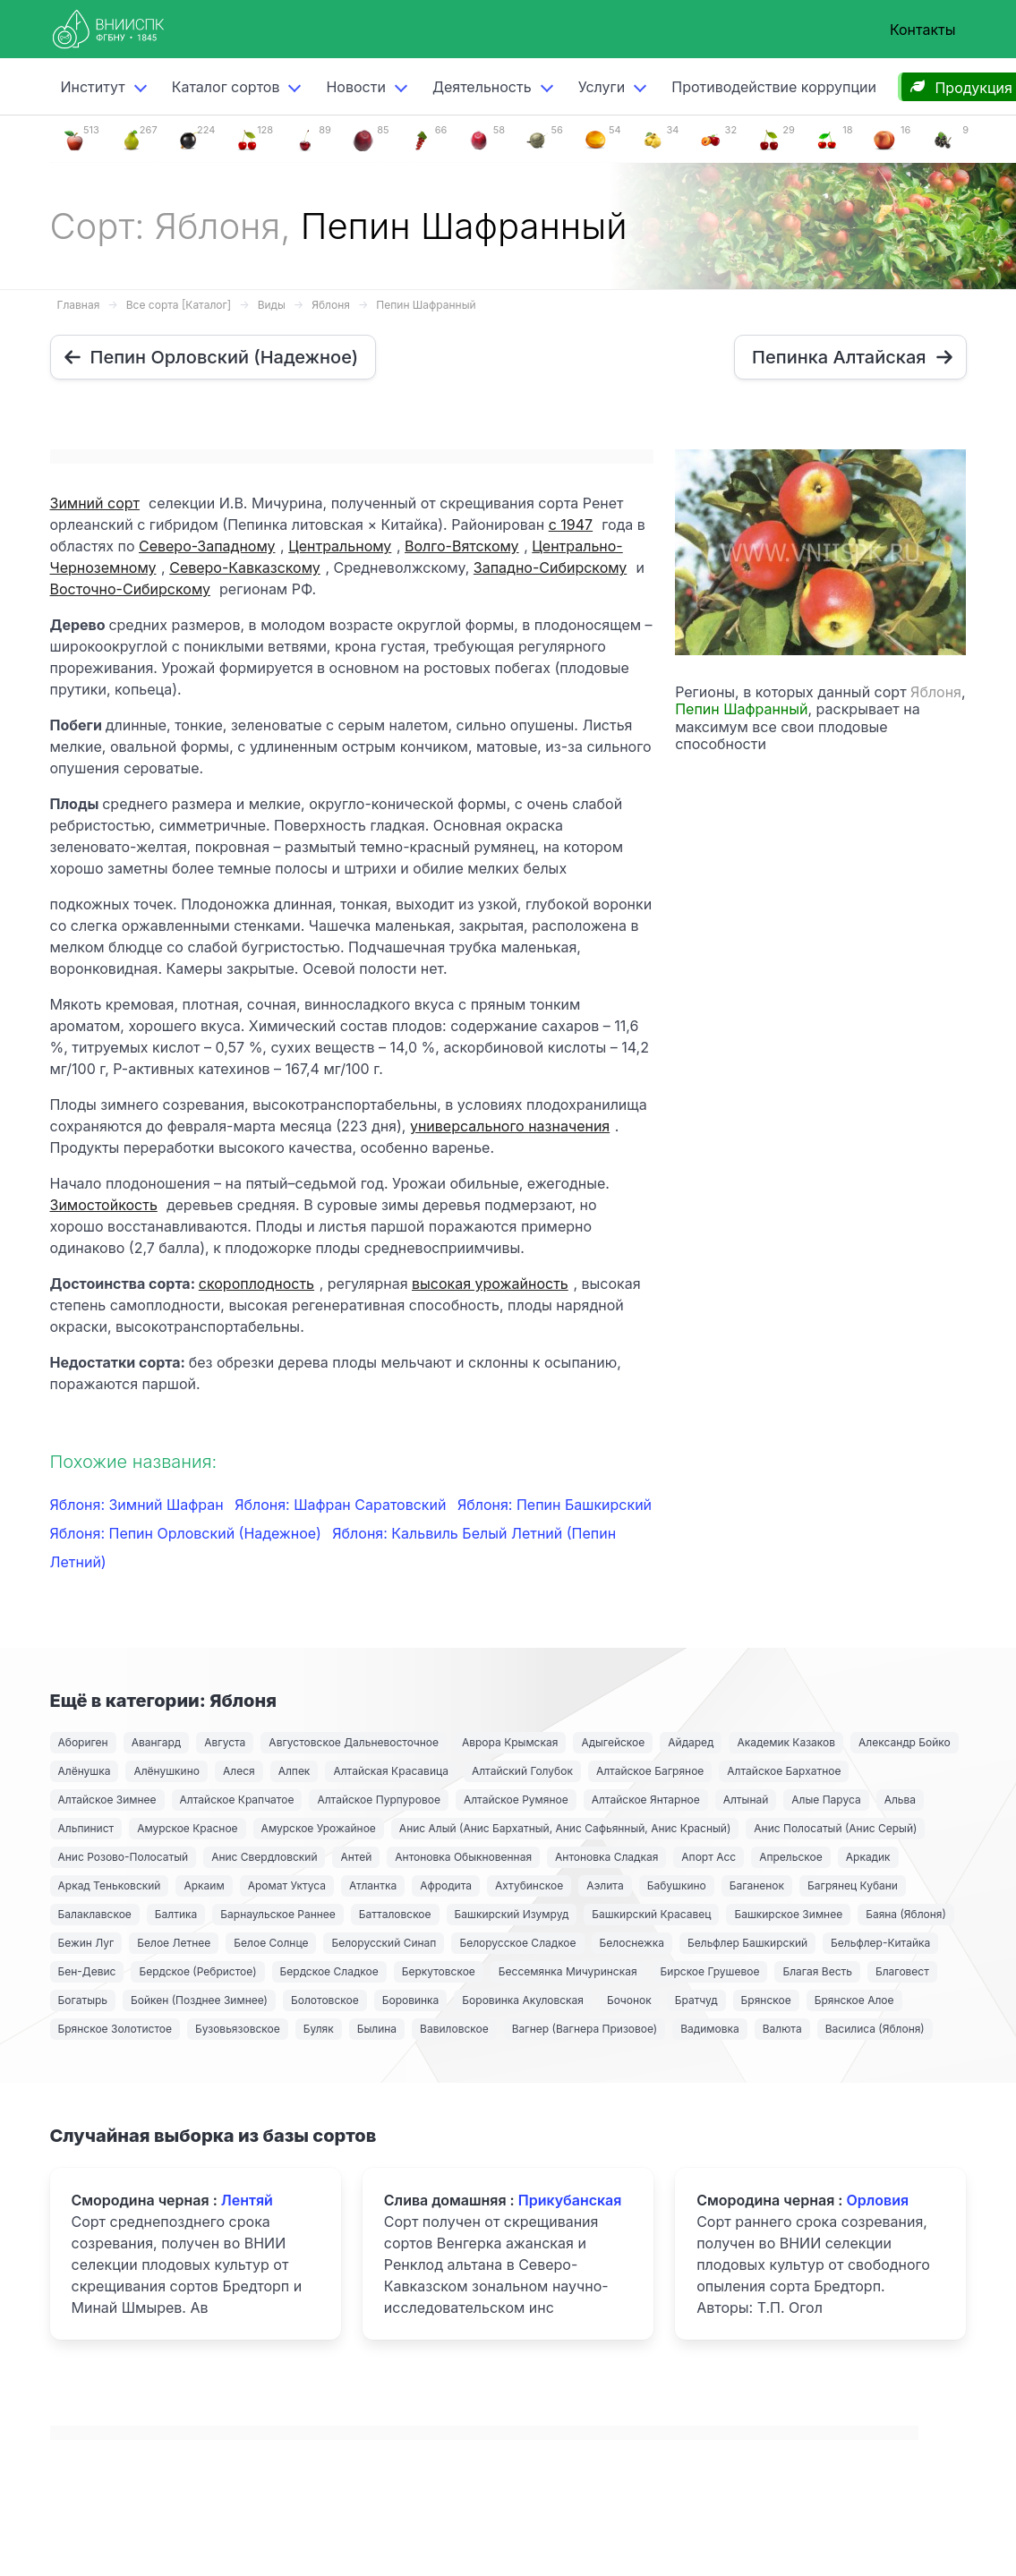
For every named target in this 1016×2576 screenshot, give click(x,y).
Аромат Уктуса (287, 1885)
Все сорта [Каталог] (178, 304)
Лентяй (247, 2200)
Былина (377, 2028)
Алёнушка (84, 1771)
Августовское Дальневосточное (354, 1742)
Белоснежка (632, 1942)
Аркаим (204, 1885)
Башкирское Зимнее (788, 1914)
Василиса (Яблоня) (875, 2028)
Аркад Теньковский (109, 1885)
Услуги (602, 87)
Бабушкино (676, 1885)
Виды (272, 304)
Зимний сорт (95, 503)
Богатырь (83, 2000)
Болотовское (325, 2000)
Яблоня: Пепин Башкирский (554, 1505)
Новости (355, 87)
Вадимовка (709, 2028)
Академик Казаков (786, 1742)
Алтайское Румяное (516, 1799)
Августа (224, 1742)
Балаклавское (95, 1914)
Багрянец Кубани (852, 1885)
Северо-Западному (207, 546)
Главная (78, 304)
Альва (900, 1799)
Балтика (176, 1914)
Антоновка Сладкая (606, 1857)
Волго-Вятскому (462, 546)
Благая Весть (817, 1971)
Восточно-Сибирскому (130, 589)
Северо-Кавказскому (244, 567)
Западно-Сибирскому (550, 567)
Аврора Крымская (510, 1742)
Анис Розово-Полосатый (123, 1857)
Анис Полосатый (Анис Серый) (835, 1828)
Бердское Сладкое (329, 1971)
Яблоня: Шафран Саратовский (342, 1505)
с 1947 (571, 524)
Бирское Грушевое (710, 1971)
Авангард (157, 1742)
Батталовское (395, 1914)
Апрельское (791, 1857)
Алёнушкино (166, 1771)
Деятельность (482, 87)
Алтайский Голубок (522, 1771)
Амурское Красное (187, 1828)
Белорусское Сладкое (517, 1942)
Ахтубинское (529, 1885)
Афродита (446, 1885)
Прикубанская (570, 2200)
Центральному (339, 546)
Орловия (877, 2200)
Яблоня (331, 304)
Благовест (902, 1971)
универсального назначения (510, 1126)
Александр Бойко (904, 1742)
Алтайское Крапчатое (237, 1799)
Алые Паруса (825, 1799)
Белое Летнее (173, 1942)
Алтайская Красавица (390, 1771)
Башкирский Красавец (651, 1914)
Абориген (83, 1742)
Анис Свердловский (264, 1857)
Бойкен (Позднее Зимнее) (199, 2000)
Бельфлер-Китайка (880, 1942)
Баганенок (757, 1885)
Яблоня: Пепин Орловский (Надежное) (188, 1533)
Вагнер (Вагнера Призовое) (585, 2028)
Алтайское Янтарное (646, 1799)
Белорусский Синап (383, 1942)
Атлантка (373, 1885)
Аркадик (868, 1857)
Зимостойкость (104, 1205)
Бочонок (629, 2000)
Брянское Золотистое (115, 2028)
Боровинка (411, 2000)
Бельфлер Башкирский (747, 1942)
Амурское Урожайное (318, 1828)
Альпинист (86, 1828)
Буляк (318, 2028)
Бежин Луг (86, 1942)
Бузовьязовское (237, 2028)
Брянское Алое (854, 2000)
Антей (355, 1857)
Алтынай (746, 1799)
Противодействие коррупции (773, 87)
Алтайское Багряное (650, 1771)
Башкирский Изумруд (512, 1914)
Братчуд (696, 2000)
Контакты (923, 29)
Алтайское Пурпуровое (378, 1799)
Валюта (782, 2028)
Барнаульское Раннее (277, 1914)
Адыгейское (613, 1742)
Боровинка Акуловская (523, 2000)
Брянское (766, 2000)
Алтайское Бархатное (784, 1771)
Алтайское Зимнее (107, 1799)
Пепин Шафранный (425, 304)
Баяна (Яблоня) (906, 1914)
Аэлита (604, 1885)
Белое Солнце (271, 1942)
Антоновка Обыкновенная (463, 1857)
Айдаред (690, 1742)
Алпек (294, 1771)
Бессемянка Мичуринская (568, 1971)
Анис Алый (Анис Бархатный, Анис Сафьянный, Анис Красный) (564, 1828)
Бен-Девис (87, 1971)
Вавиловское (454, 2028)
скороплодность (256, 1283)
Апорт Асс (708, 1857)
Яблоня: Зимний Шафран (139, 1505)
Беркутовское (438, 1971)
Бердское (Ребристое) (197, 1971)
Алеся (239, 1771)
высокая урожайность (490, 1283)
